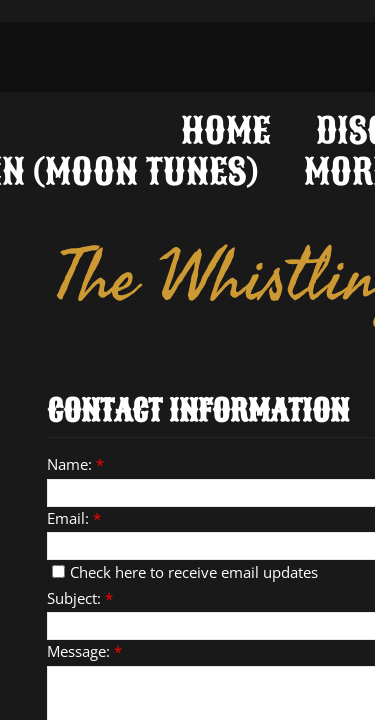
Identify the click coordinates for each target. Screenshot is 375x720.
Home (226, 129)
